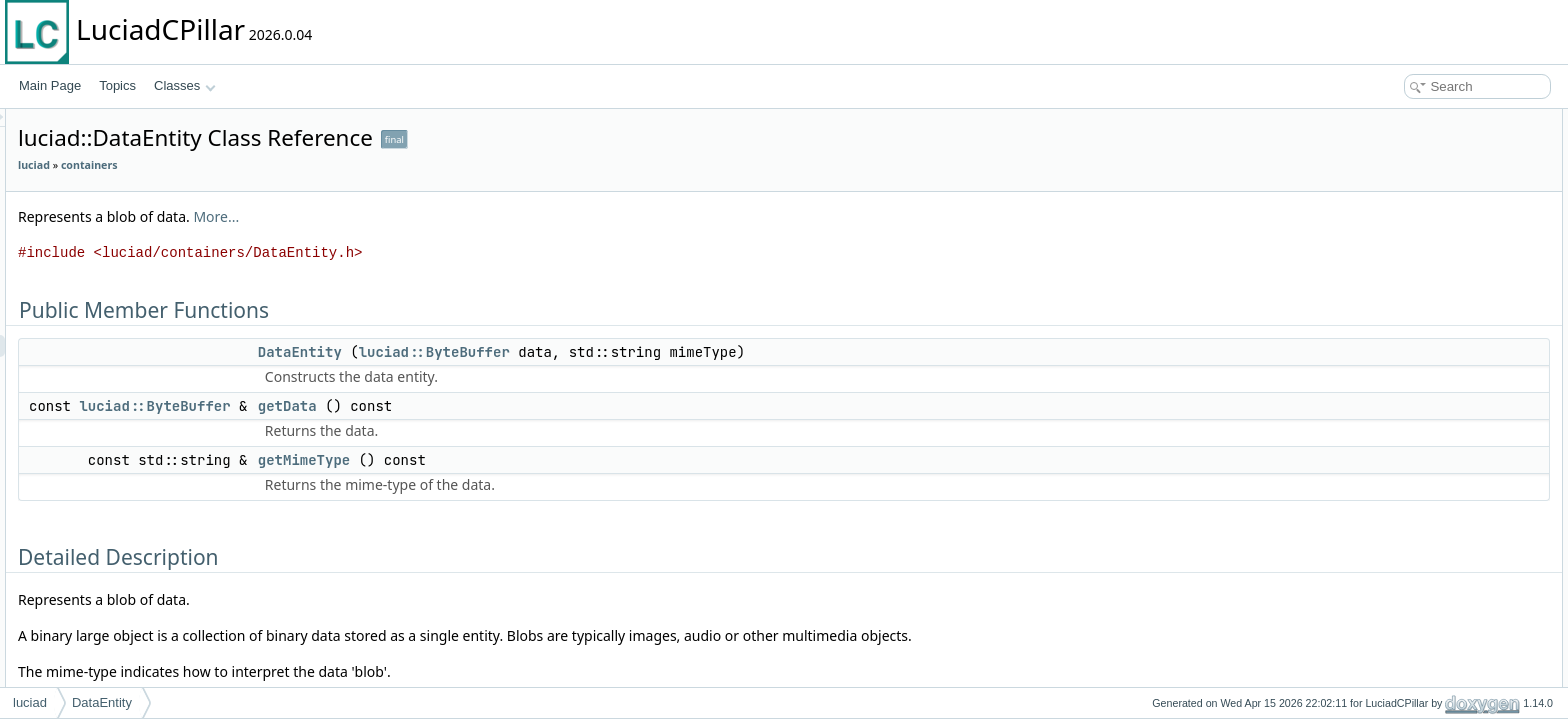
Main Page (50, 85)
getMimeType (554, 460)
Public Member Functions (1412, 120)
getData (537, 406)
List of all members (1395, 340)
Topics (117, 85)
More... (466, 216)
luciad (284, 165)
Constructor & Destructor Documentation (1453, 230)
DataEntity (550, 352)
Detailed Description (1398, 208)
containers (339, 165)
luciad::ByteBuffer (684, 352)
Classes (185, 85)
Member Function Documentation (1433, 274)
